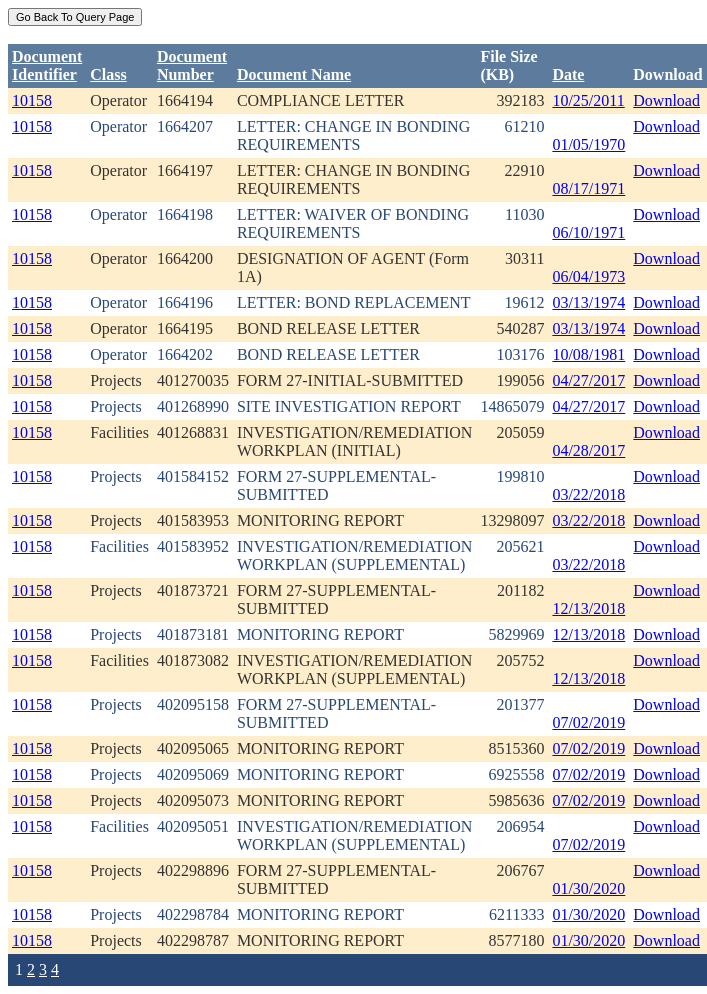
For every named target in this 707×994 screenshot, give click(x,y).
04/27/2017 (588, 380)
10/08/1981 (588, 354)
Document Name (294, 74)
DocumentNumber (192, 65)
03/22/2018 (588, 494)
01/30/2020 (588, 888)
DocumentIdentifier (47, 65)
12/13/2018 (588, 608)
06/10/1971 (588, 232)
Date (568, 74)
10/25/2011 (588, 100)
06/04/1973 (588, 276)
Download (666, 100)
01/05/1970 (588, 144)
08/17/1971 (588, 188)
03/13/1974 (588, 302)
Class (108, 74)
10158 (32, 100)
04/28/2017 (588, 450)
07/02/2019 (588, 722)
